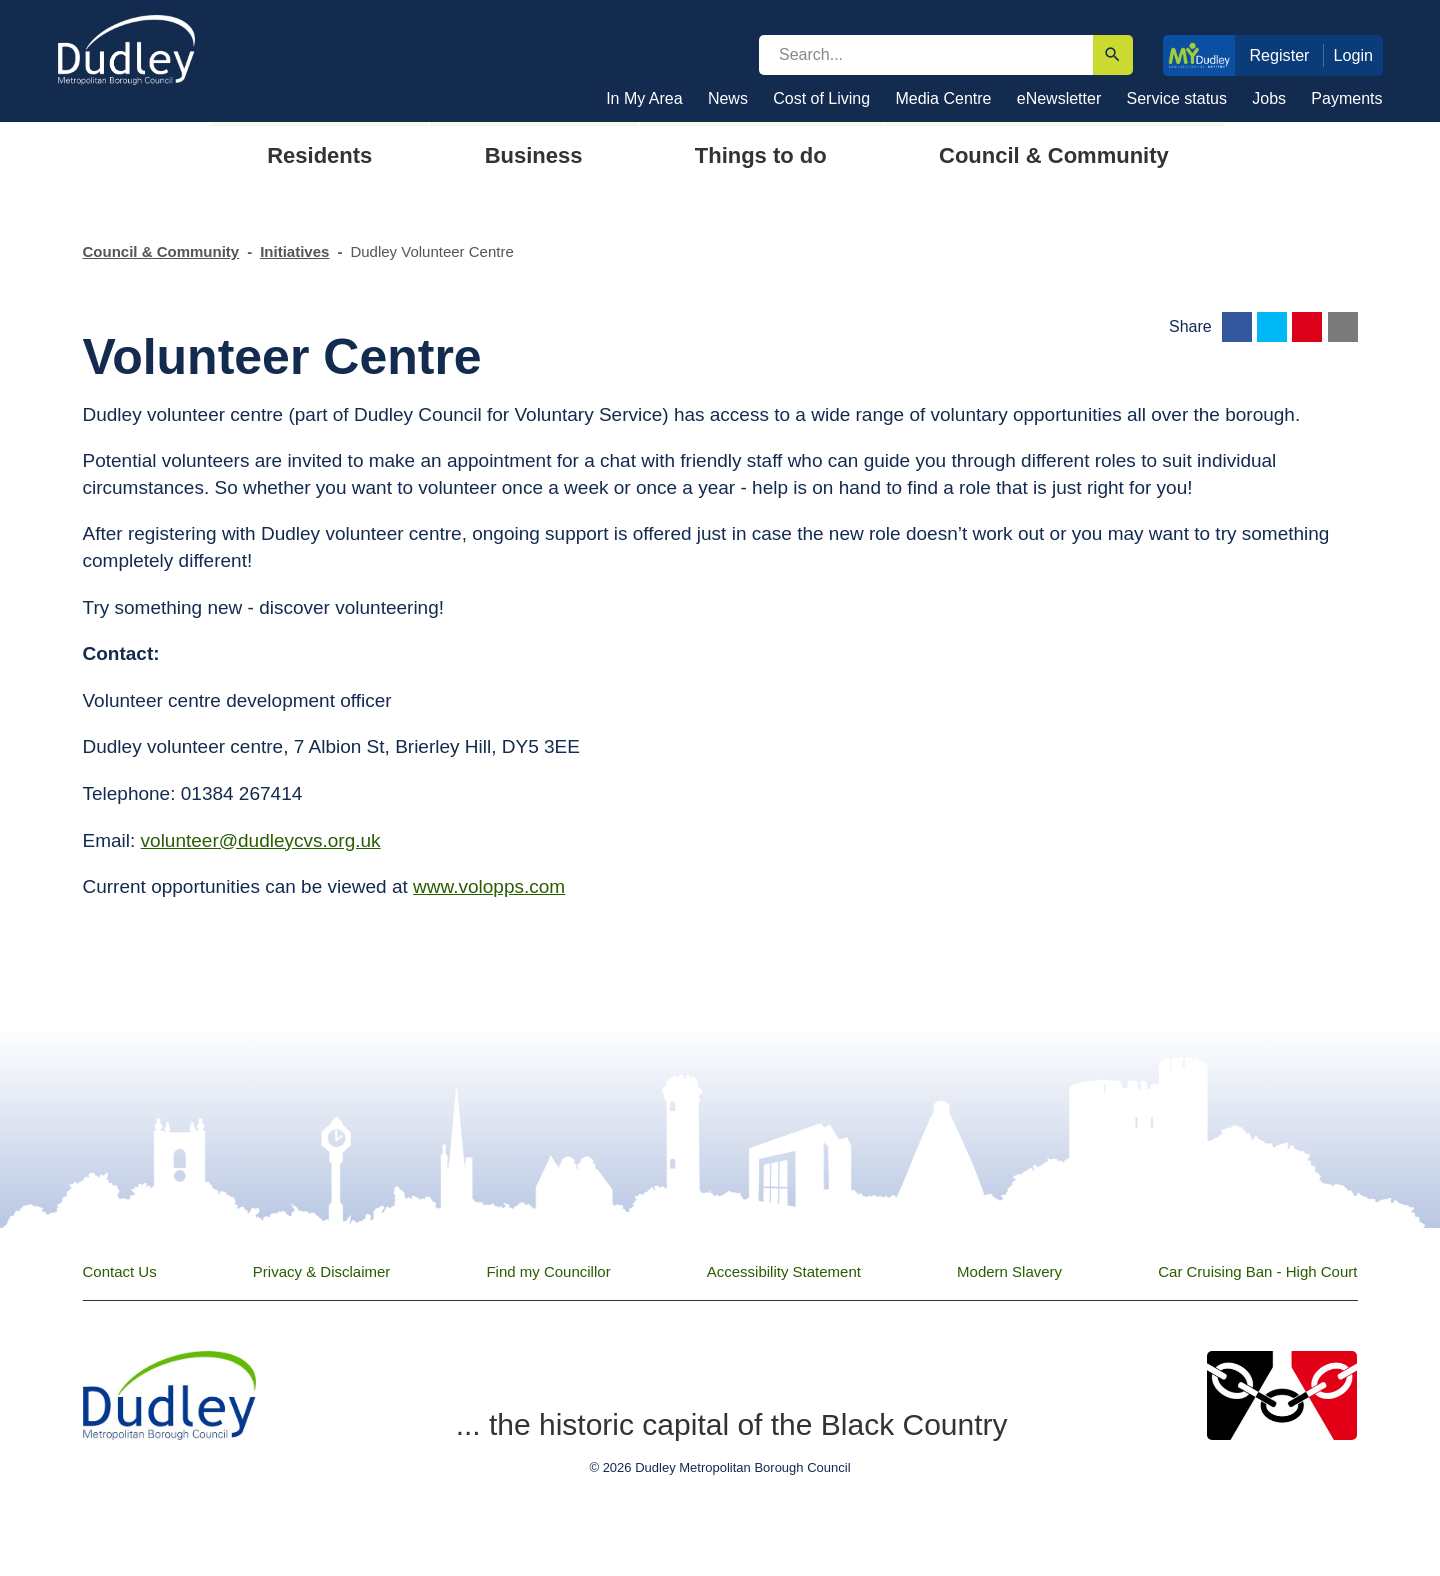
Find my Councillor (548, 1271)
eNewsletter (1059, 98)
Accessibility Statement (784, 1271)
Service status (1177, 98)
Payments (1346, 98)
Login (1354, 55)
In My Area (644, 98)
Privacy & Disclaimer (322, 1271)
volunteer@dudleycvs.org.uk (261, 840)
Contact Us (120, 1271)
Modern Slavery (1009, 1271)
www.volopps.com (489, 886)
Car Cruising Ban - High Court (1257, 1271)
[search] (926, 55)
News (728, 98)
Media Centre (943, 98)
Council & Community (161, 251)
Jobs (1269, 98)
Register (1279, 55)
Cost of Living (821, 98)
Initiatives (294, 251)
